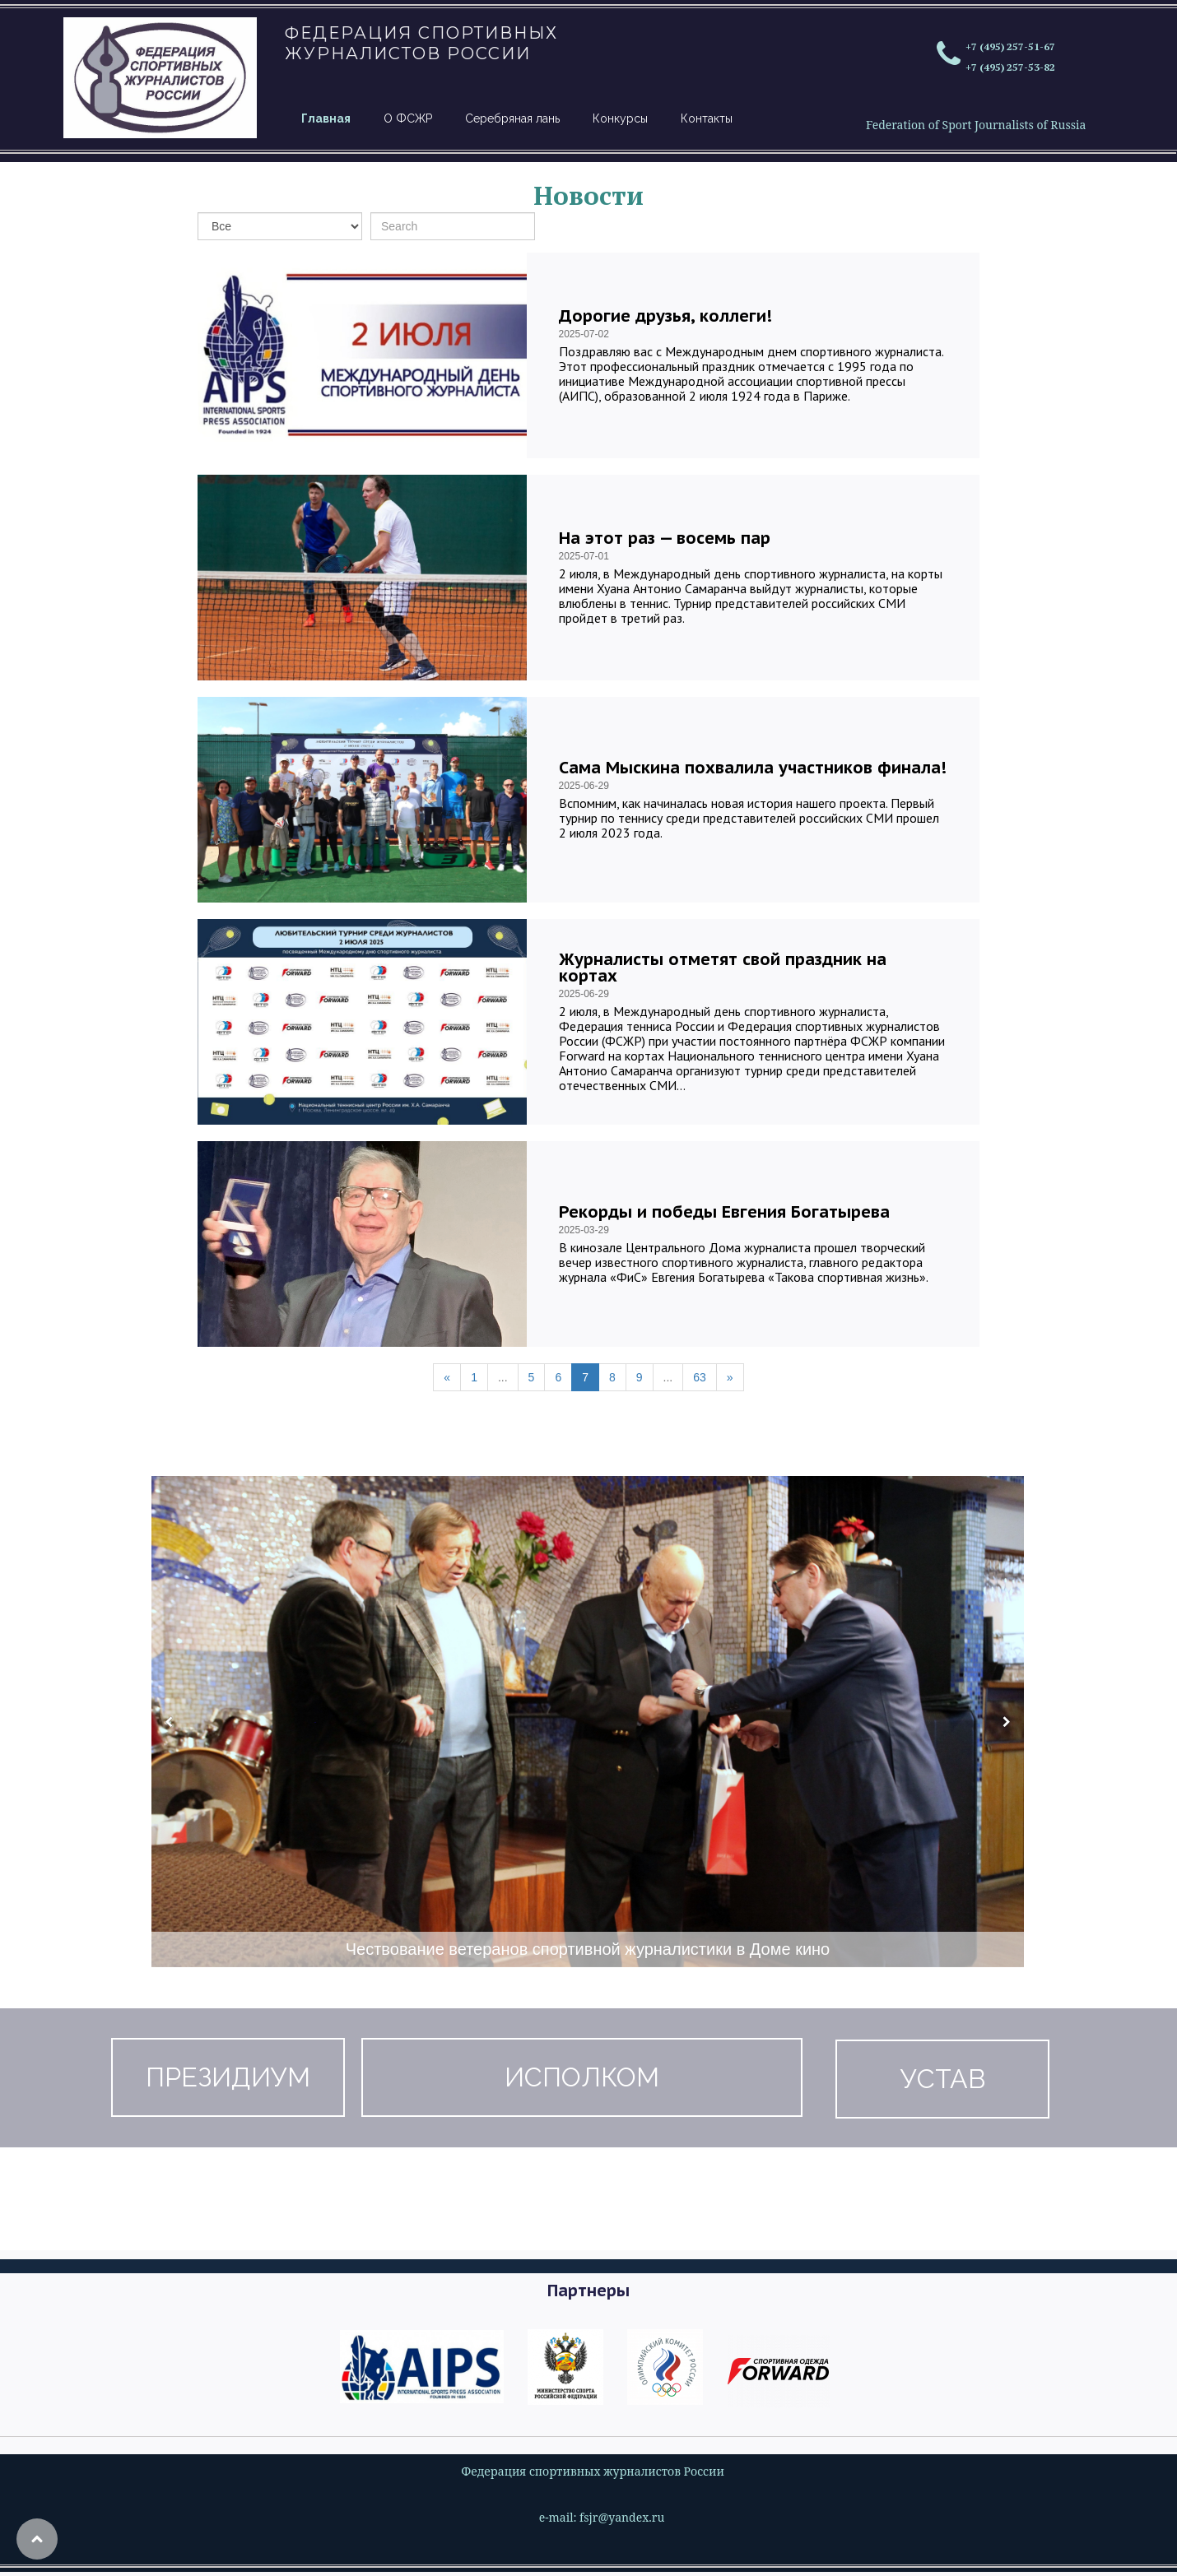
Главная (326, 118)
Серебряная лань (512, 118)
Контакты (707, 118)
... (503, 1377)
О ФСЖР (408, 118)
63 (699, 1377)
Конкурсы (620, 118)
